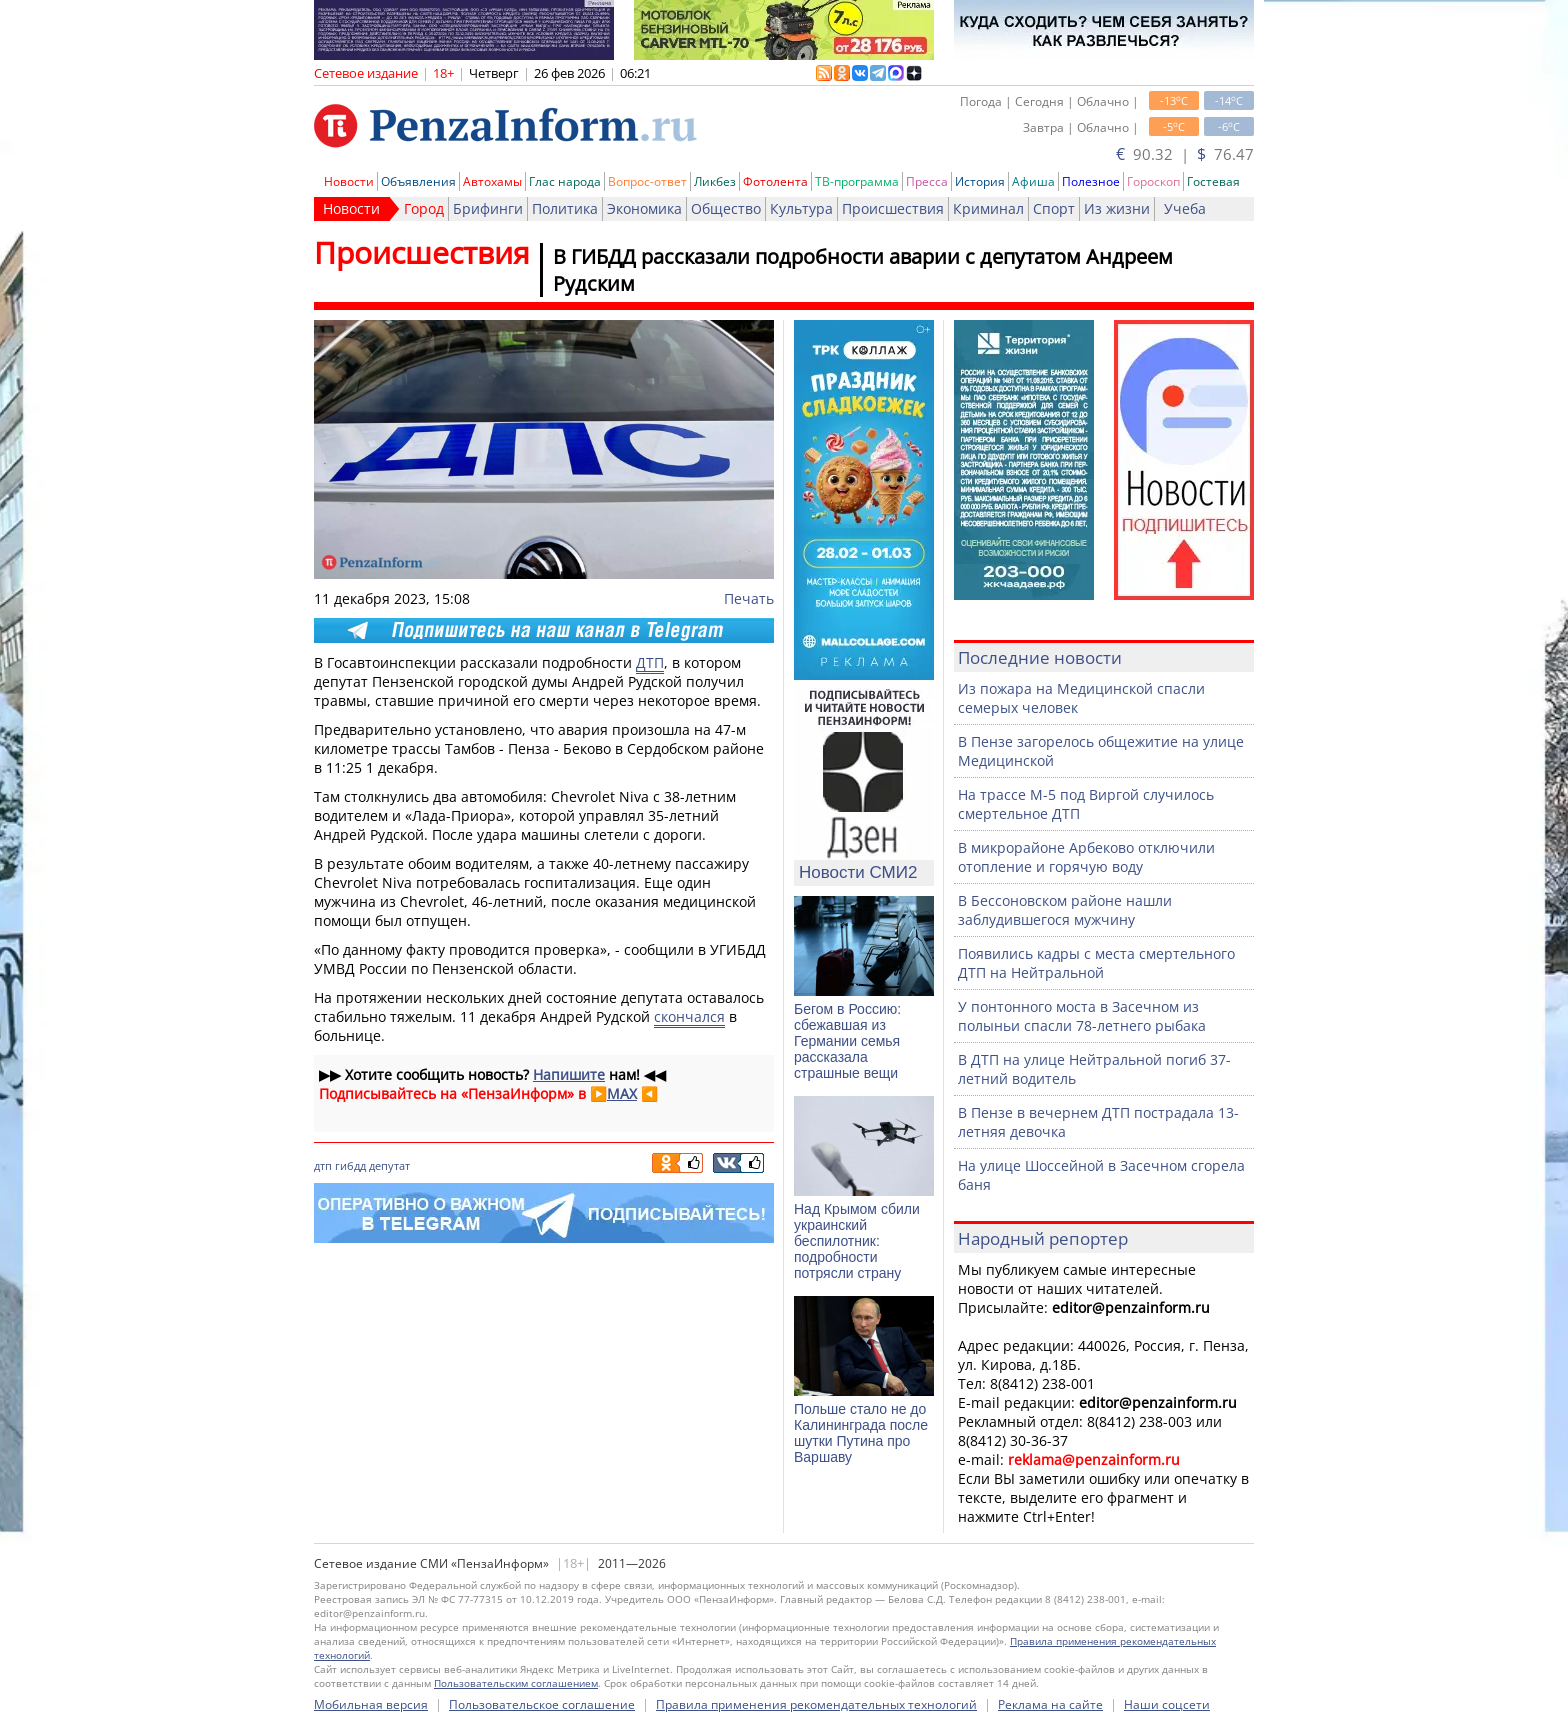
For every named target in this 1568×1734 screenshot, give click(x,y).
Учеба (1185, 208)
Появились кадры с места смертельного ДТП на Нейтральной (1096, 963)
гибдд (350, 1165)
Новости (349, 181)
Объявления (418, 181)
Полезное (1091, 181)
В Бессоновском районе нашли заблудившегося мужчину (1065, 910)
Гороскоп (1153, 181)
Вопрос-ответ (647, 181)
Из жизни (1117, 208)
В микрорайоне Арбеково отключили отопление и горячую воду (1086, 857)
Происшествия (893, 208)
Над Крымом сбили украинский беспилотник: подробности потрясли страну (857, 1241)
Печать (749, 598)
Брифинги (488, 208)
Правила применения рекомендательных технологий (816, 1704)
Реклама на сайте (1050, 1704)
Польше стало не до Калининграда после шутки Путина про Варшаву (861, 1433)
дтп (323, 1165)
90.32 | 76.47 (1185, 154)
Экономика (644, 208)
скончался (689, 1016)
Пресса (927, 181)
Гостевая (1213, 181)
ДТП (650, 662)
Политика (565, 208)
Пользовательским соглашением (516, 1683)
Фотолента (775, 181)
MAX (622, 1093)
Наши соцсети (1167, 1704)
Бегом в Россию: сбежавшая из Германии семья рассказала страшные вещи (847, 1041)
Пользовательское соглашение (542, 1704)
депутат (389, 1165)
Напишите (569, 1074)
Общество (726, 208)
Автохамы (492, 181)
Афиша (1033, 181)
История (980, 181)
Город (424, 208)
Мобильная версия (371, 1704)
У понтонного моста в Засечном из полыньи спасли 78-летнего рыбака (1082, 1016)
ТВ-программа (857, 181)
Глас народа (565, 181)
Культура (801, 208)
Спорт (1054, 208)
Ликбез (715, 181)
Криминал (988, 208)
